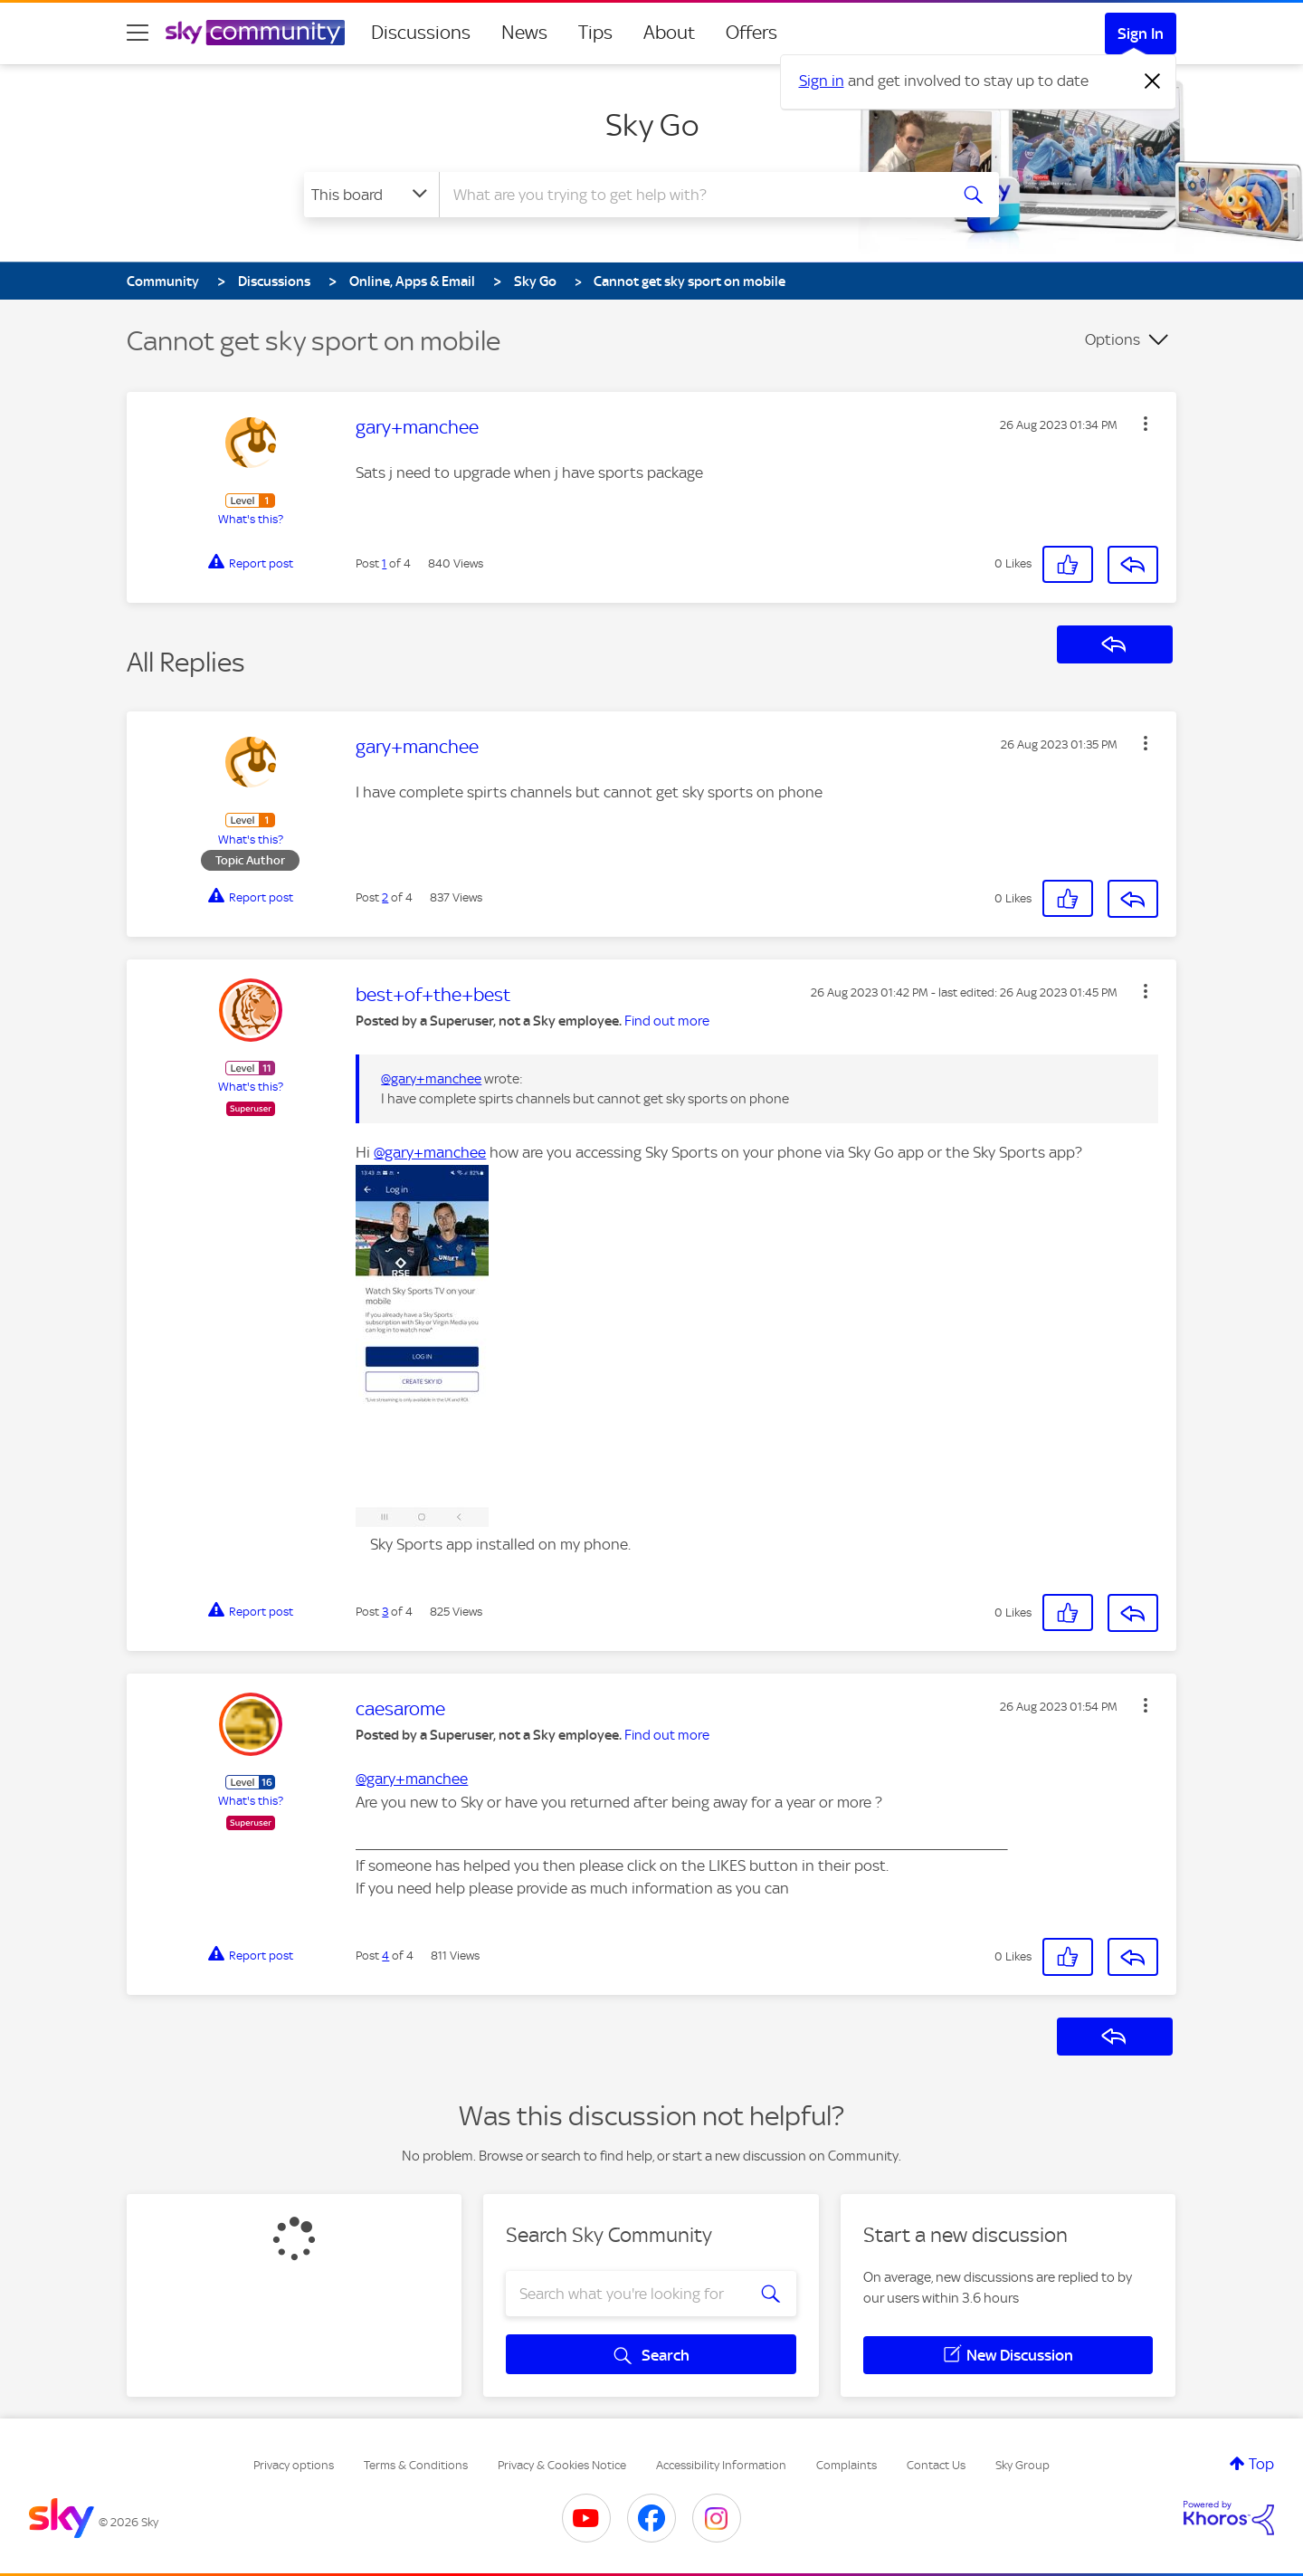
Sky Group (1022, 2465)
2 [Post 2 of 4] (385, 897)
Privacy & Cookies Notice (562, 2465)
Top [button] (1261, 2464)
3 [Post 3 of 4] (385, 1611)
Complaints (846, 2465)
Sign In (1141, 33)
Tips (595, 32)
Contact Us (936, 2465)
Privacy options (293, 2465)
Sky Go (652, 125)
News (524, 32)
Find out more (666, 1021)
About (669, 32)
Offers (751, 32)
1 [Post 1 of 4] (384, 563)
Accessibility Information (721, 2465)
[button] (1145, 423)
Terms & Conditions (416, 2465)
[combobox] (691, 194)
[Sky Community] (255, 32)
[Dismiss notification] (1152, 81)
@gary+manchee (431, 1079)
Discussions (421, 32)
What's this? (250, 519)
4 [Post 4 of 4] (385, 1955)
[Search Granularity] (371, 194)
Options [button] (1112, 339)
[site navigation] (137, 32)
